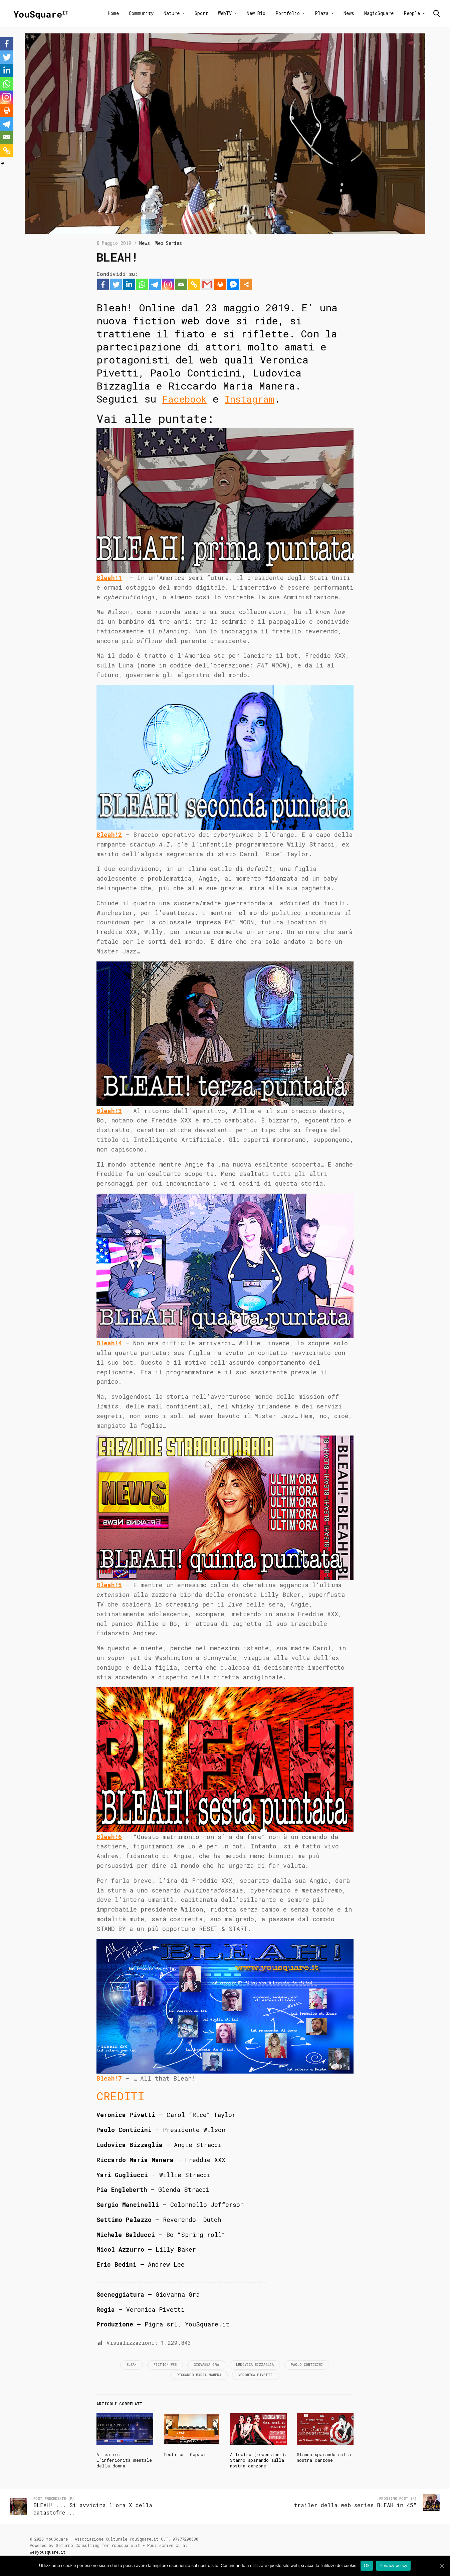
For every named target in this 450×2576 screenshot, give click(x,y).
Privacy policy (394, 2565)
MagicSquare (379, 13)
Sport (201, 13)
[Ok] (441, 2565)
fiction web (165, 2365)
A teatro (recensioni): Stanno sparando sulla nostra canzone (258, 2460)
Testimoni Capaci (184, 2454)
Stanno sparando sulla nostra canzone (324, 2457)
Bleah (132, 2365)
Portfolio (287, 13)
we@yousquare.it (48, 2552)
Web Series (168, 243)
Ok (367, 2565)
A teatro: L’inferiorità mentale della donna (124, 2460)
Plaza (321, 13)
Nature (172, 13)
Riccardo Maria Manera (199, 2375)
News (349, 13)
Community (141, 13)
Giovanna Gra (206, 2365)
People (412, 13)
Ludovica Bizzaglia (255, 2365)
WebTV (225, 13)
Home (113, 13)
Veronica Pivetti (255, 2375)
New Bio (256, 13)
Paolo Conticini (307, 2365)
